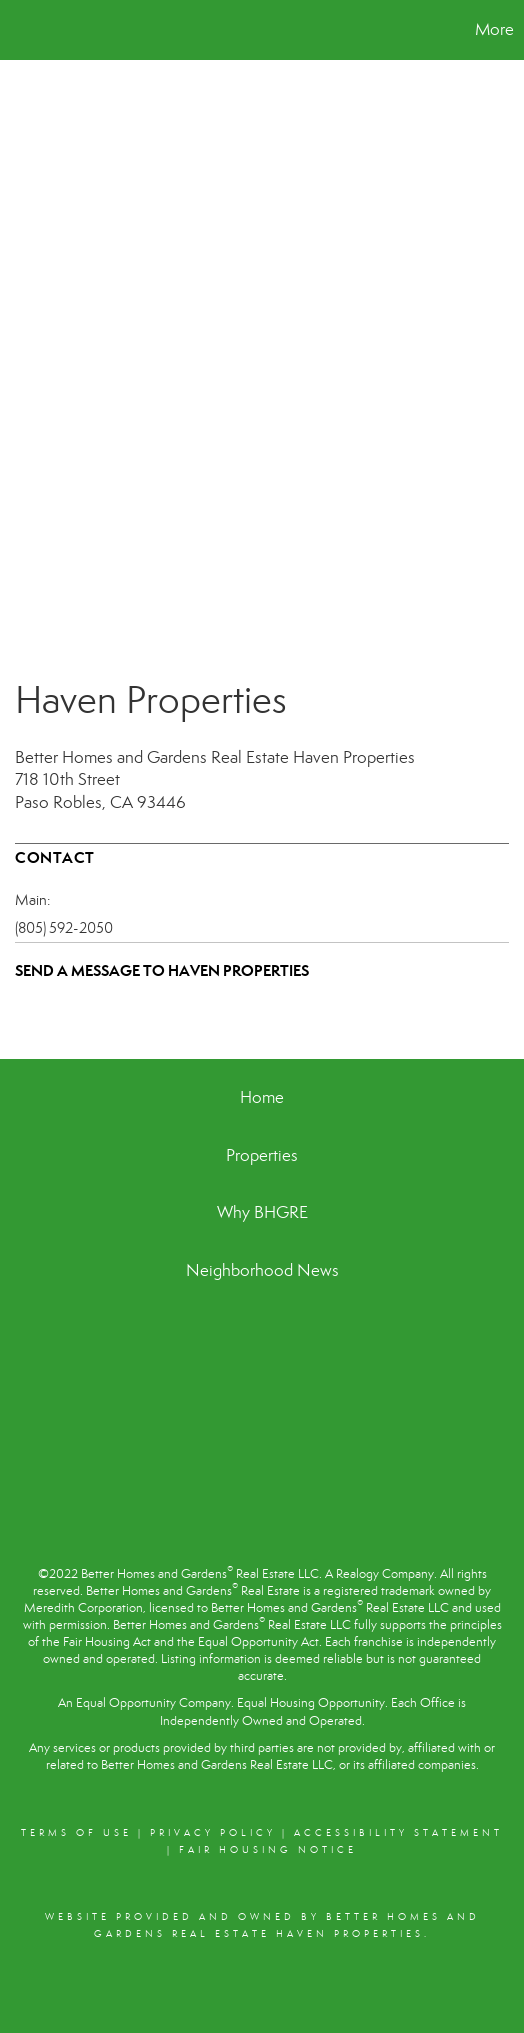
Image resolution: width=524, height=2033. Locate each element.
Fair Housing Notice (268, 1850)
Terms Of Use (76, 1833)
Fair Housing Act (107, 1642)
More (494, 29)
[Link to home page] (18, 30)
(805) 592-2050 (64, 928)
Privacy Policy (213, 1833)
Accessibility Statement (398, 1833)
